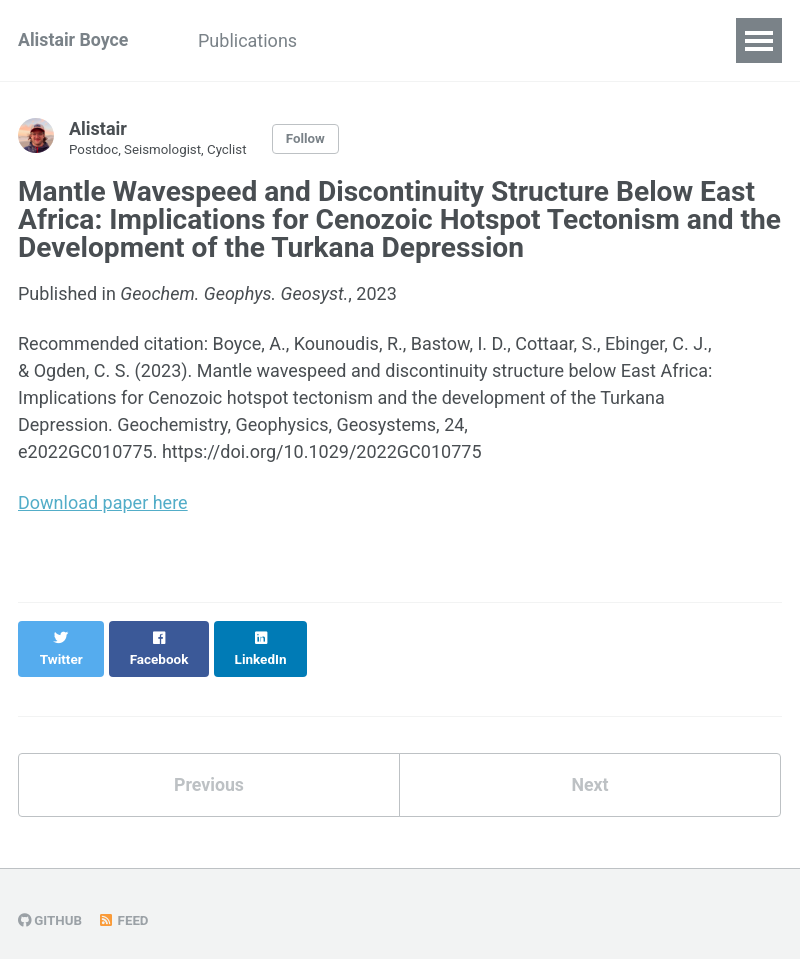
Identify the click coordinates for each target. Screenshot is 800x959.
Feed (124, 901)
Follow (309, 139)
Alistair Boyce (74, 40)
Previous (209, 764)
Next (590, 764)
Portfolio (518, 40)
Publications (251, 40)
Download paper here (103, 502)
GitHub (50, 901)
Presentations (392, 40)
